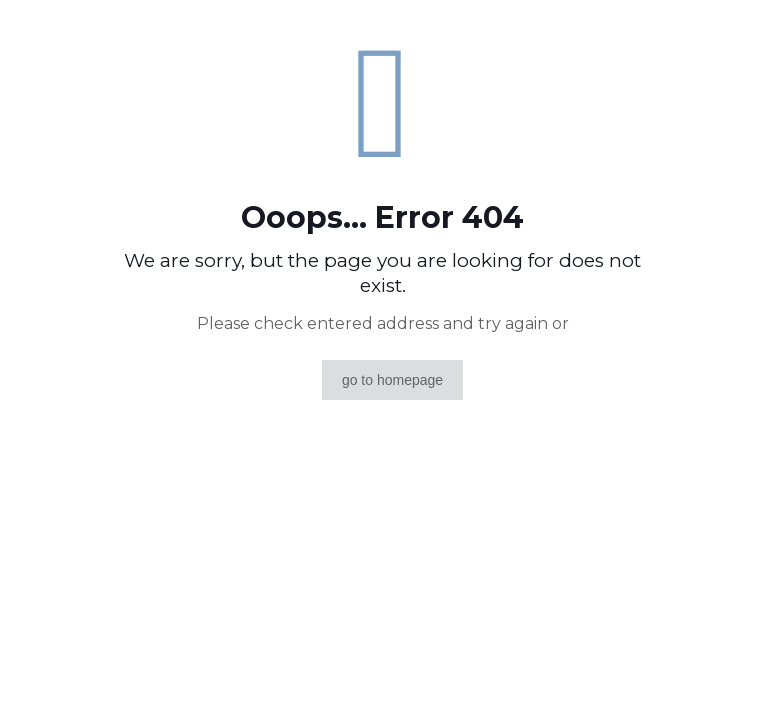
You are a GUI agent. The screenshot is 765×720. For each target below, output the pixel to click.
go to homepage (392, 380)
